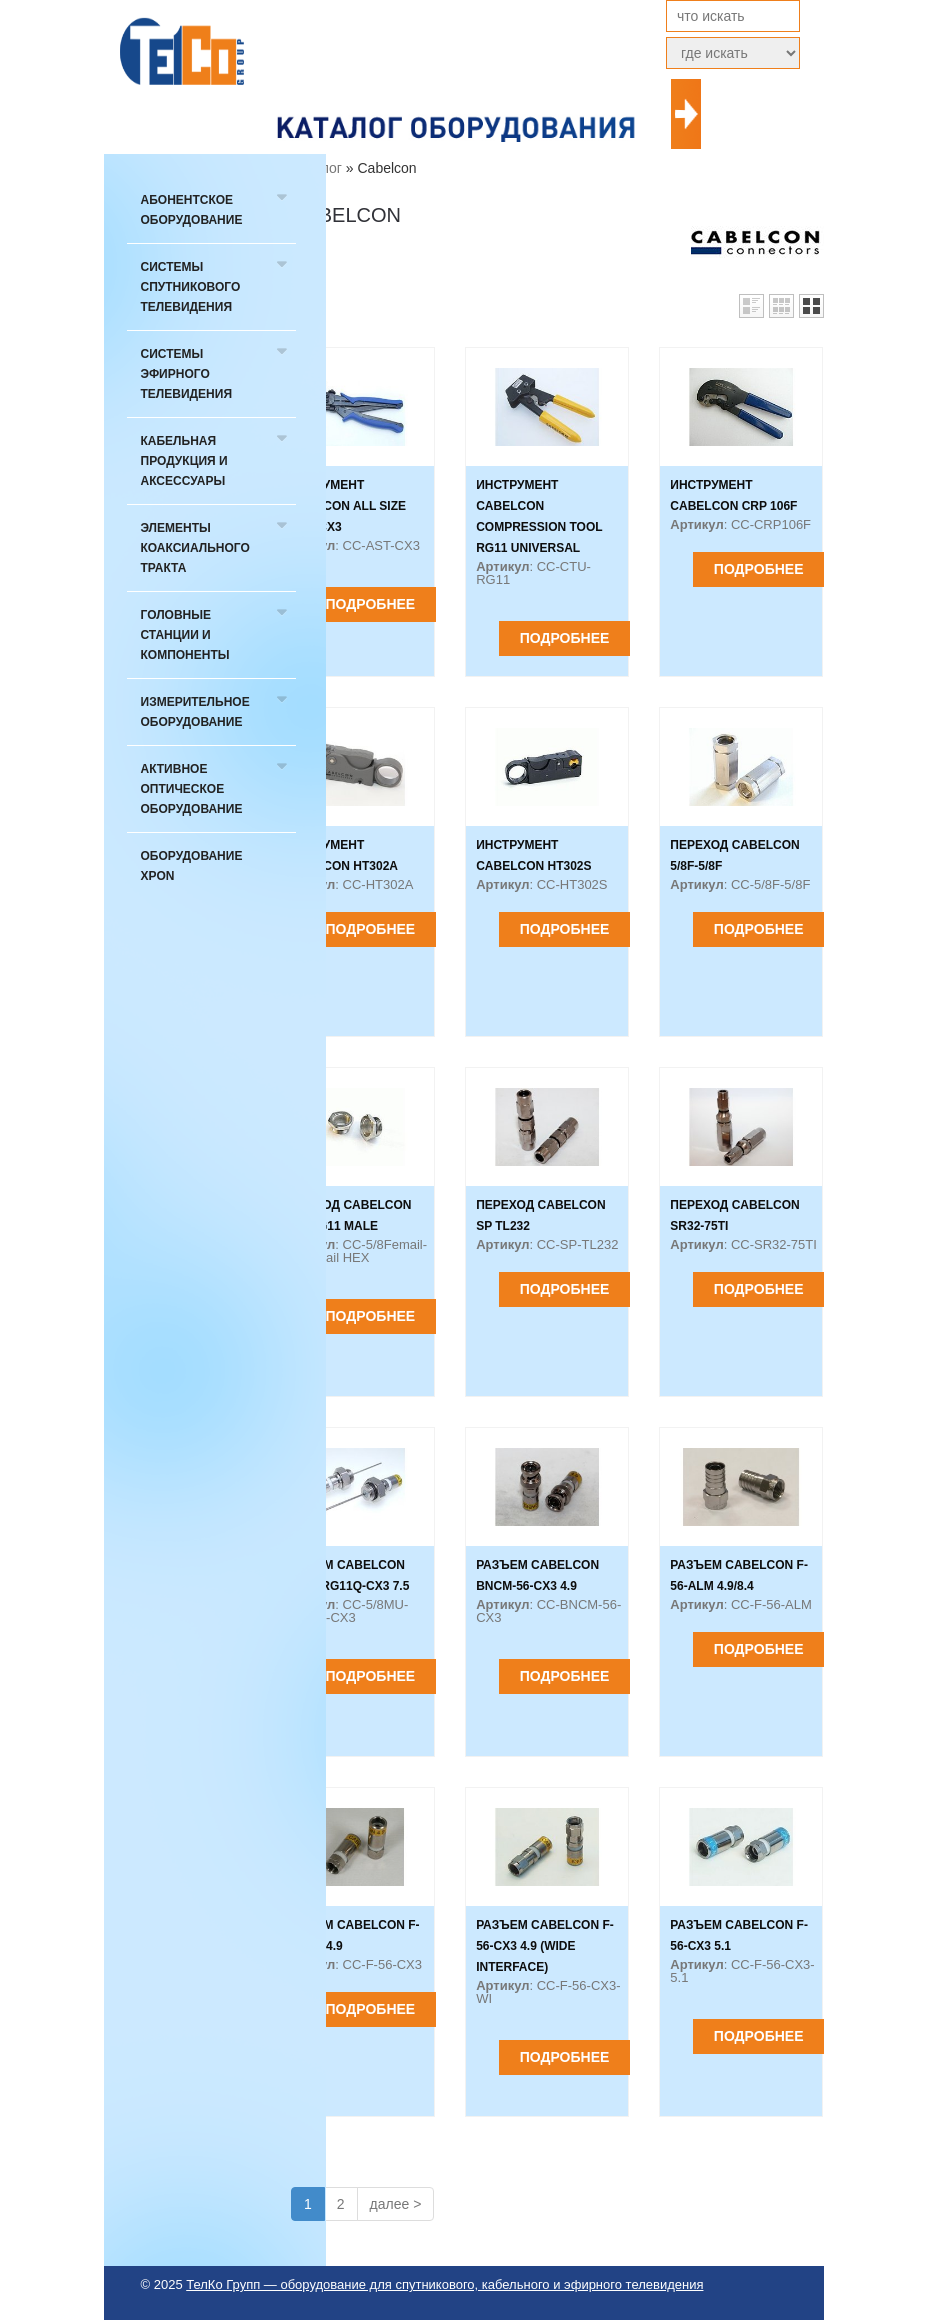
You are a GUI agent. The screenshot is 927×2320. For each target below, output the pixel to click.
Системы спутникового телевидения (191, 287)
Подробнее (371, 604)
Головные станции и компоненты (185, 635)
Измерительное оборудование (195, 712)
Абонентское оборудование (192, 210)
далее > (396, 2204)
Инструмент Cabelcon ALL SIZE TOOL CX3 (344, 506)
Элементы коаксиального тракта (195, 548)
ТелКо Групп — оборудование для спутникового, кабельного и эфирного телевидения (444, 2284)
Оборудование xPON (192, 866)
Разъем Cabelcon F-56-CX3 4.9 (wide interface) (545, 1946)
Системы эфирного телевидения (187, 374)
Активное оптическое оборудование (192, 789)
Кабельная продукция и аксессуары (184, 461)
